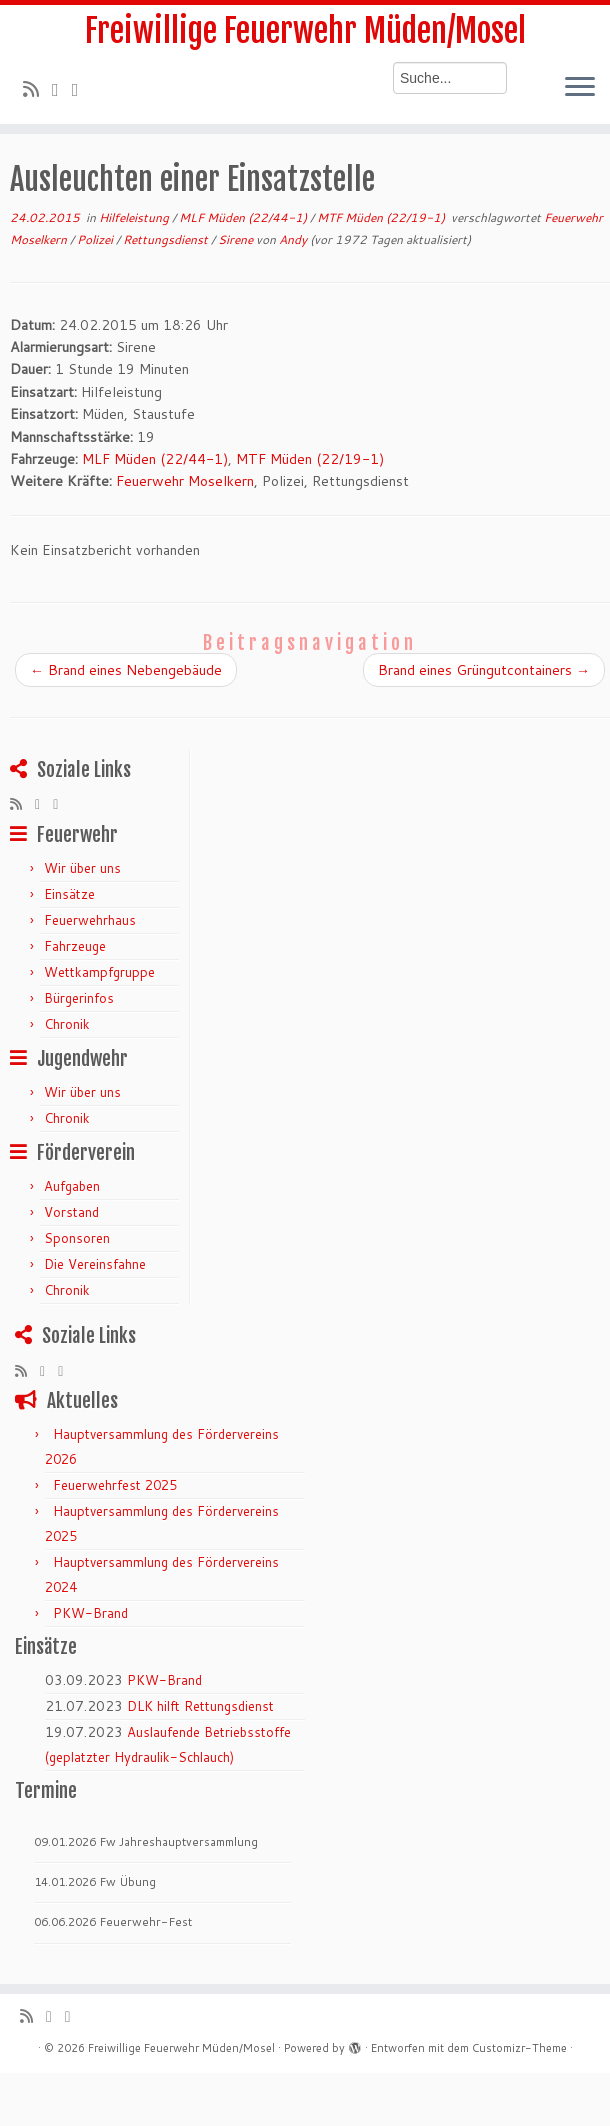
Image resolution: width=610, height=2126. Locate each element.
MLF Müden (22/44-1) (244, 217)
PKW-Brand (90, 1613)
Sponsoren (77, 1238)
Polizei (96, 239)
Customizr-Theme (519, 2048)
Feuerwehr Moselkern (185, 481)
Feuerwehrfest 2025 (115, 1485)
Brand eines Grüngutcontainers (484, 670)
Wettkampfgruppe (99, 972)
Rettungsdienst (167, 239)
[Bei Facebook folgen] (82, 89)
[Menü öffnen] (580, 88)
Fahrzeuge (75, 946)
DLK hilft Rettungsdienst (200, 1706)
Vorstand (71, 1212)
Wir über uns (82, 868)
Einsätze (69, 894)
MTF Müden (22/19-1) (382, 217)
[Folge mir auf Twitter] (62, 89)
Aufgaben (72, 1186)
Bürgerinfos (79, 998)
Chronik (67, 1024)
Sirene (237, 239)
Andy (293, 239)
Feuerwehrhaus (90, 920)
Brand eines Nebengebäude (126, 670)
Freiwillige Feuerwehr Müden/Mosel (305, 31)
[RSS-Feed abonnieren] (37, 89)
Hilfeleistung (135, 217)
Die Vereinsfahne (95, 1264)
